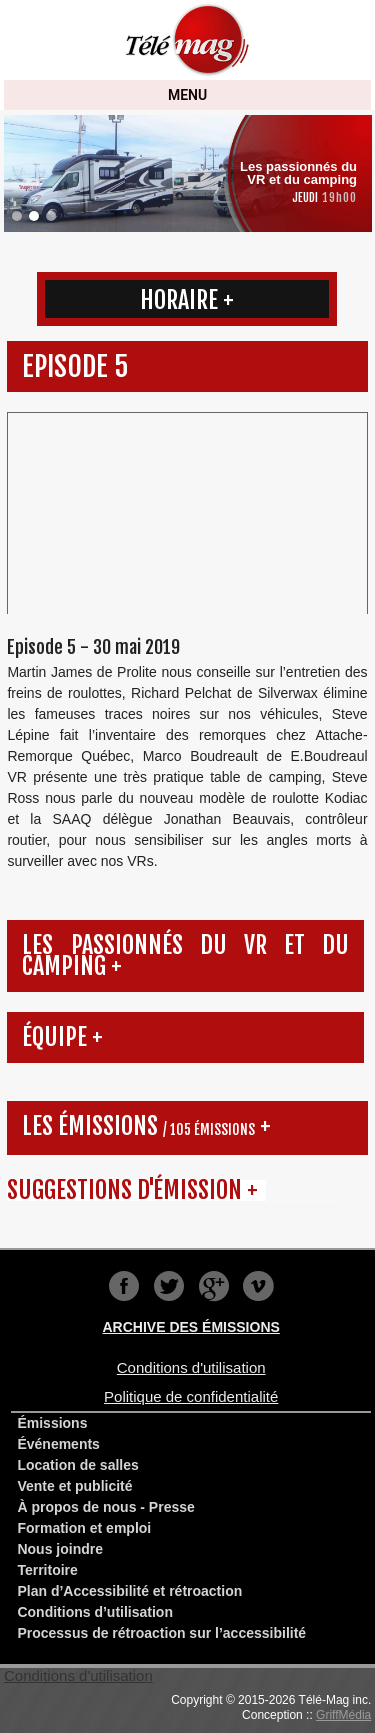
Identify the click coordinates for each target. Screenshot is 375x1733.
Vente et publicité (74, 1486)
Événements (58, 1444)
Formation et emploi (84, 1528)
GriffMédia (343, 1715)
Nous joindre (60, 1549)
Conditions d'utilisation (78, 1675)
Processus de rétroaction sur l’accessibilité (161, 1633)
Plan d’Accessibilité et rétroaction (129, 1591)
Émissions (52, 1423)
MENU (187, 95)
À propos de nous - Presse (105, 1507)
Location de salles (77, 1465)
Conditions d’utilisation (95, 1612)
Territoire (47, 1570)
